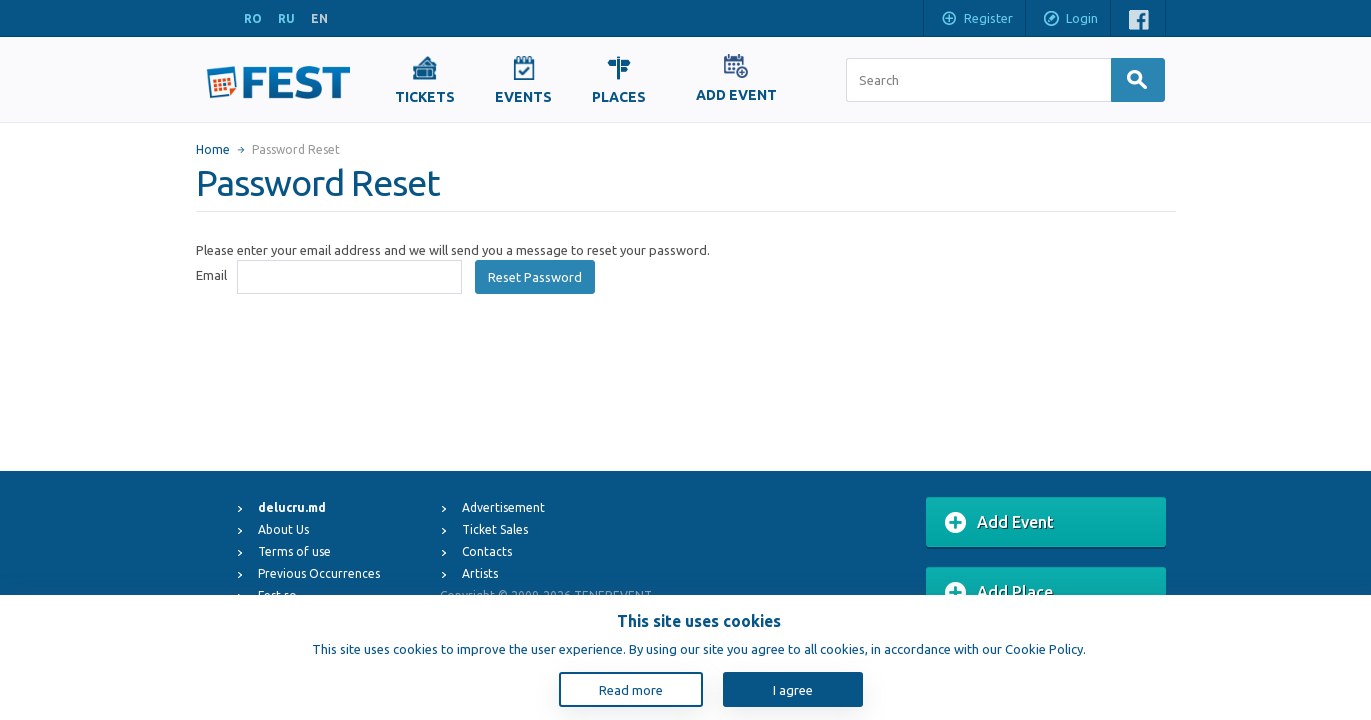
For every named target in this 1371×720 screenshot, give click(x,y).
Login (1070, 20)
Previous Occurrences (319, 573)
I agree (793, 690)
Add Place (999, 593)
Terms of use (294, 551)
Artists (480, 573)
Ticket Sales (495, 529)
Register (976, 20)
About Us (283, 529)
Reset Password (535, 277)
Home (213, 149)
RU (286, 18)
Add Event (999, 523)
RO (253, 18)
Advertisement (503, 507)
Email (211, 275)
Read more (631, 690)
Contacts (487, 551)
